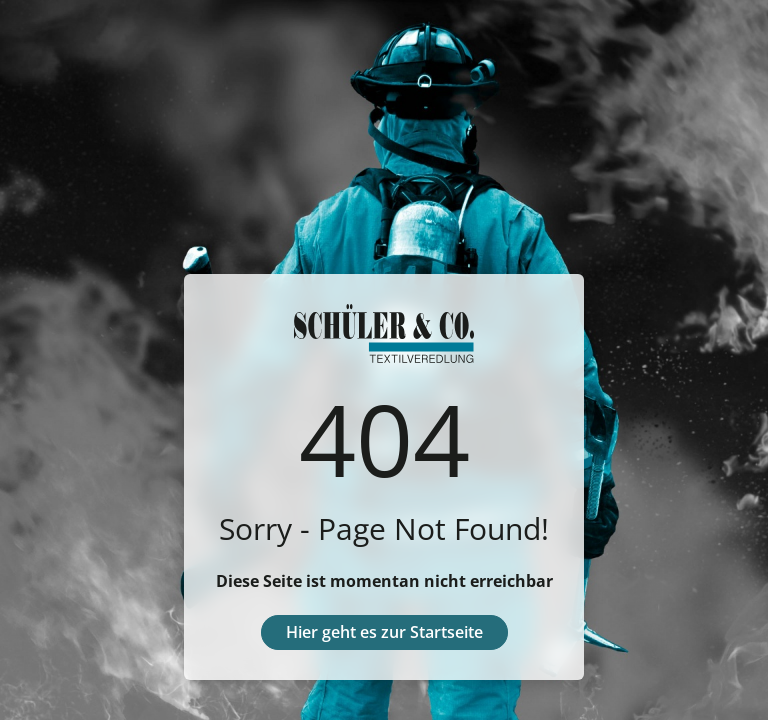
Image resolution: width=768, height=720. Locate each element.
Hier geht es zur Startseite (384, 632)
